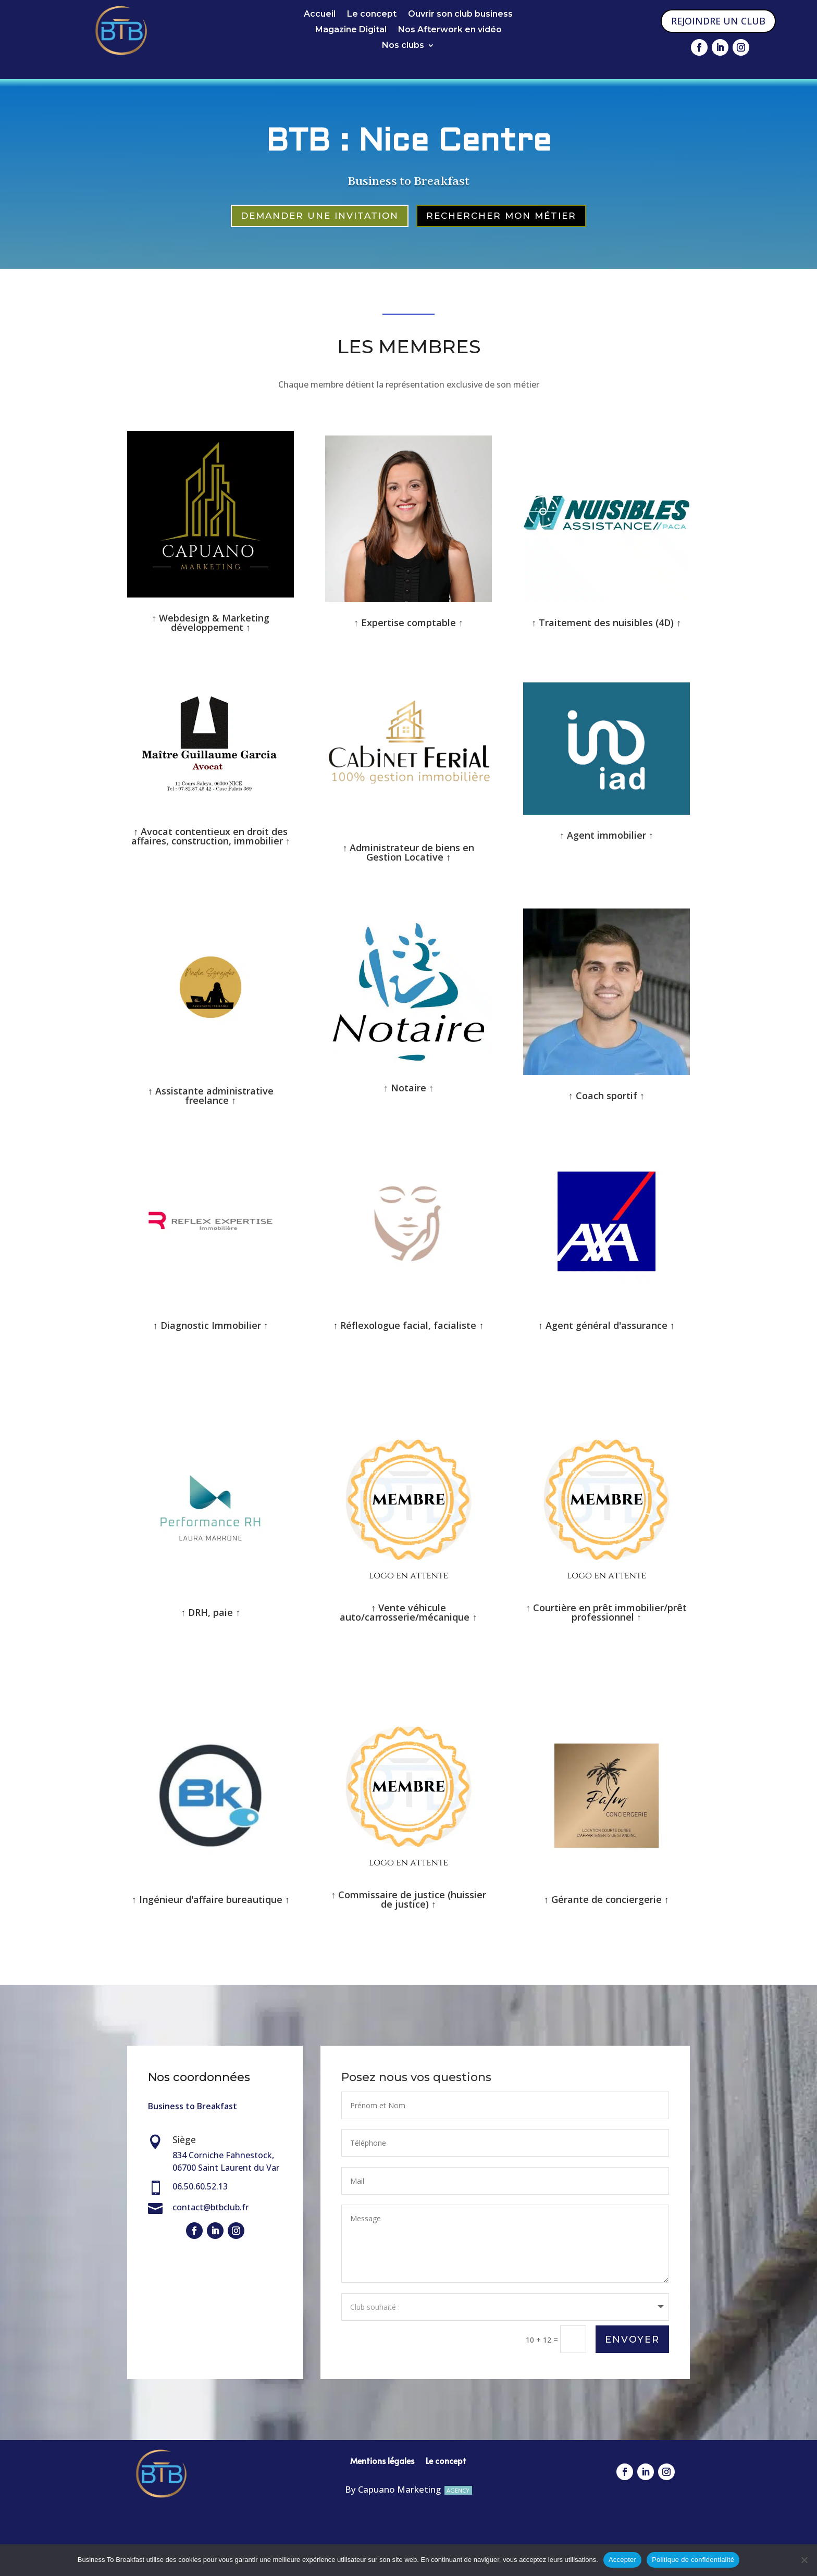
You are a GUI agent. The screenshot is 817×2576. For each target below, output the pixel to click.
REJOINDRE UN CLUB (718, 21)
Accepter (622, 2559)
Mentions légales (382, 2457)
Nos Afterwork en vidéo (450, 30)
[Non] (804, 2560)
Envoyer (631, 2338)
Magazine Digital (351, 30)
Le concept (372, 14)
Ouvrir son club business (460, 14)
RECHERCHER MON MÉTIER (501, 215)
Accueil (320, 14)
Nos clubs (403, 46)
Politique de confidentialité (693, 2559)
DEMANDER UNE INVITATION (320, 215)
